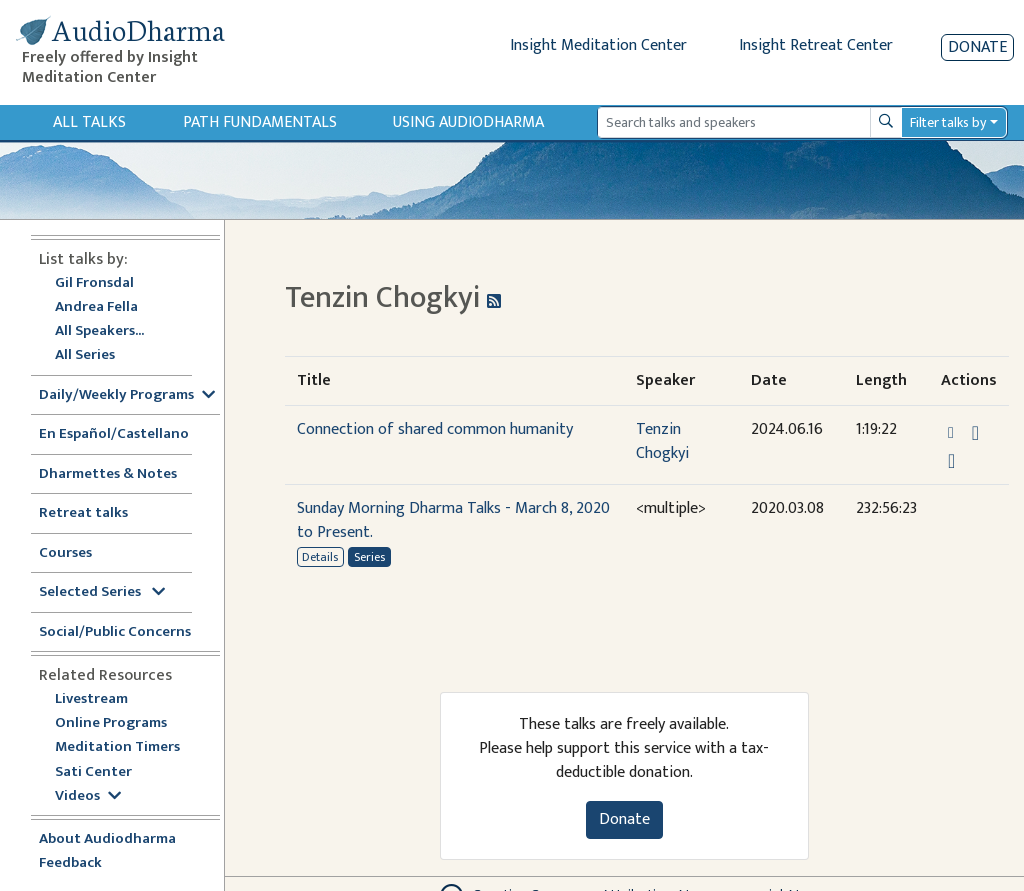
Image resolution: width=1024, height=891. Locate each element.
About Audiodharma (107, 839)
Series (369, 557)
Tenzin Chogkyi (662, 441)
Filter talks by (948, 122)
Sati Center (93, 772)
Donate (977, 47)
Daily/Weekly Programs (127, 395)
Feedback (70, 863)
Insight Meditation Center (598, 45)
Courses (65, 553)
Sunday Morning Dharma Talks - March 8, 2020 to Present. (453, 520)
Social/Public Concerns (115, 632)
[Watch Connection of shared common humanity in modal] (951, 461)
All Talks (89, 122)
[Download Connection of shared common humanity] (975, 433)
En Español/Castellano (114, 434)
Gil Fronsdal (94, 283)
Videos (88, 796)
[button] (953, 432)
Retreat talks (83, 513)
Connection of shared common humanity (435, 429)
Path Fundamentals (260, 122)
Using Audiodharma (468, 122)
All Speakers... (99, 331)
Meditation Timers (117, 747)
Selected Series (102, 592)
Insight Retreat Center (816, 45)
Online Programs (111, 723)
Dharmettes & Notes (108, 474)
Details (320, 557)
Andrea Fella (96, 307)
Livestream (91, 699)
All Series (85, 355)
